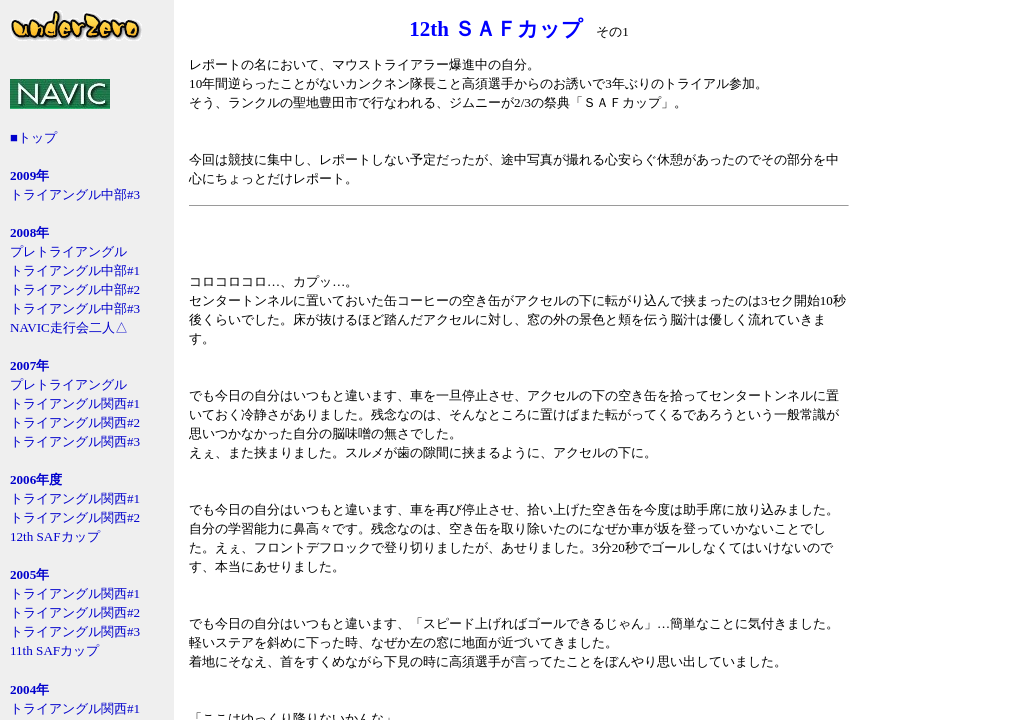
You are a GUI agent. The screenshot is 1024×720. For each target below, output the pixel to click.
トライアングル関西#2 (75, 422)
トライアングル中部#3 (75, 194)
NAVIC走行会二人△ (69, 327)
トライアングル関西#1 (75, 403)
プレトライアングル (68, 251)
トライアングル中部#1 (75, 270)
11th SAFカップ (54, 650)
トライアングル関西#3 (75, 441)
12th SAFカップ (55, 536)
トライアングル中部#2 (75, 289)
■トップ (33, 137)
